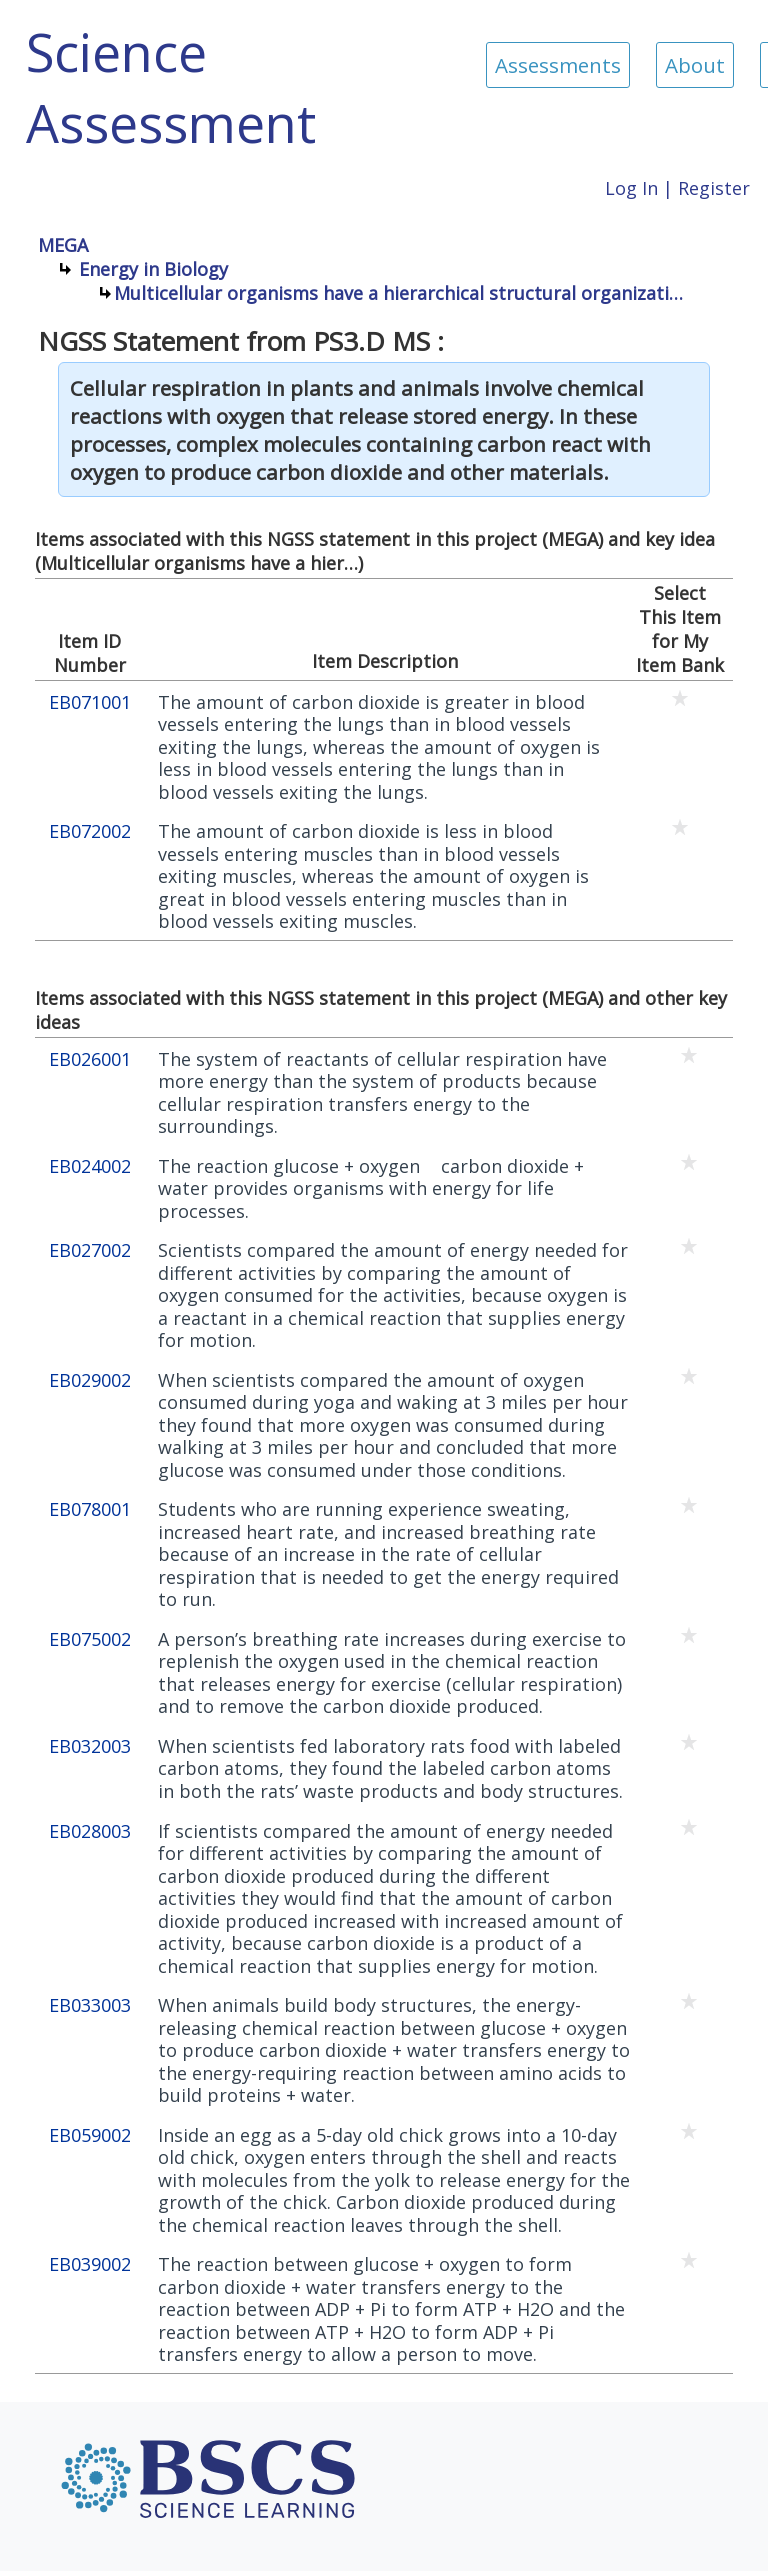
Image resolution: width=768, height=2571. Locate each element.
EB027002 (90, 1250)
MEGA (63, 245)
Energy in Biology (153, 269)
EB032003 (90, 1746)
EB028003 (90, 1831)
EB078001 (90, 1509)
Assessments (558, 65)
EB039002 (90, 2264)
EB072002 (90, 831)
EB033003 (90, 2005)
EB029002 (90, 1380)
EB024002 (90, 1166)
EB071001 (90, 702)
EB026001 (90, 1059)
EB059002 (90, 2135)
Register (714, 188)
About (695, 65)
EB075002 (90, 1639)
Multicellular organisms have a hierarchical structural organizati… (398, 293)
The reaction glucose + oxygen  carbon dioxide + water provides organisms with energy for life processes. (371, 1189)
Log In (631, 188)
